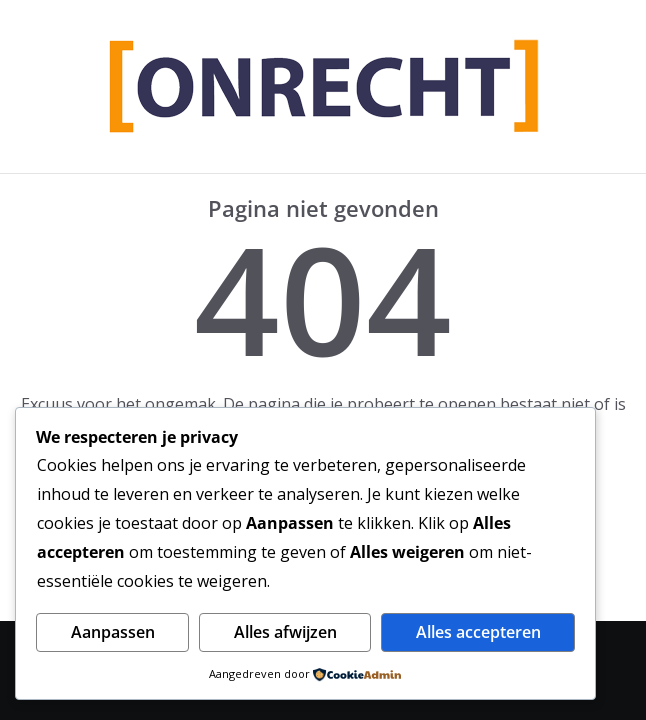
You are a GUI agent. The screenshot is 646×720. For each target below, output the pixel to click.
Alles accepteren (478, 632)
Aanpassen (113, 632)
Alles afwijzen (285, 632)
